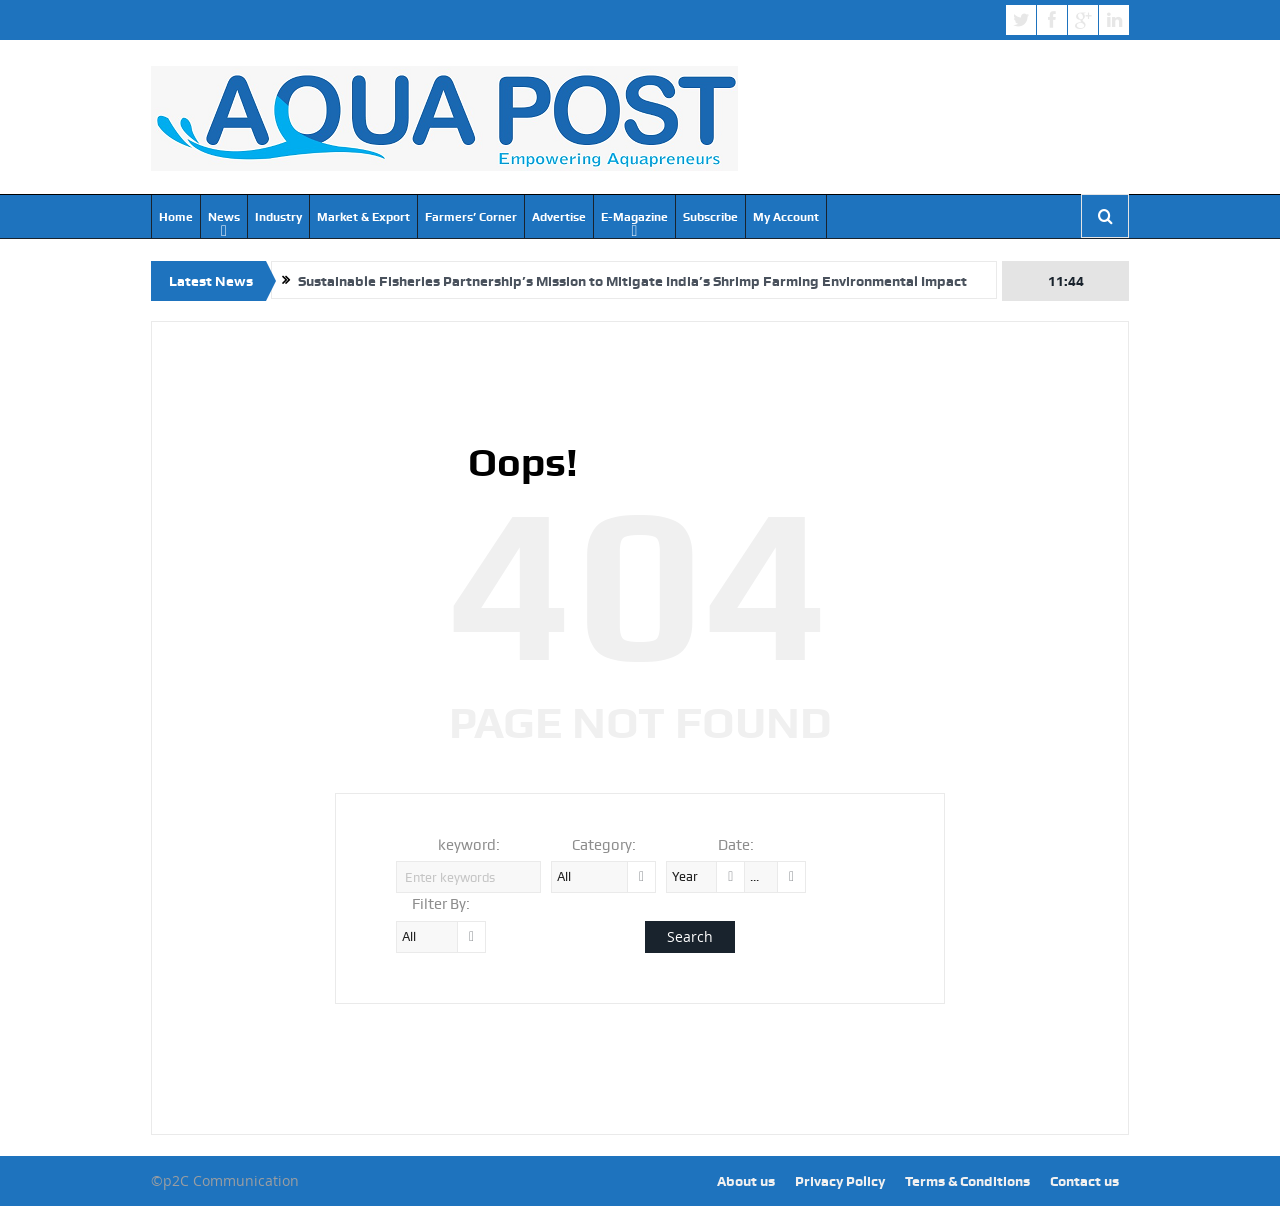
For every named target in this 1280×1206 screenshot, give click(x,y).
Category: (604, 845)
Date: (736, 845)
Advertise (559, 217)
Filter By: (441, 904)
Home (176, 217)
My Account (786, 217)
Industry (278, 217)
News (224, 217)
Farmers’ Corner (471, 217)
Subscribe (710, 217)
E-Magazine (634, 217)
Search (690, 936)
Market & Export (363, 217)
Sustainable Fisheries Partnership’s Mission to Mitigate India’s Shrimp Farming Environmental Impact (632, 281)
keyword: (469, 845)
